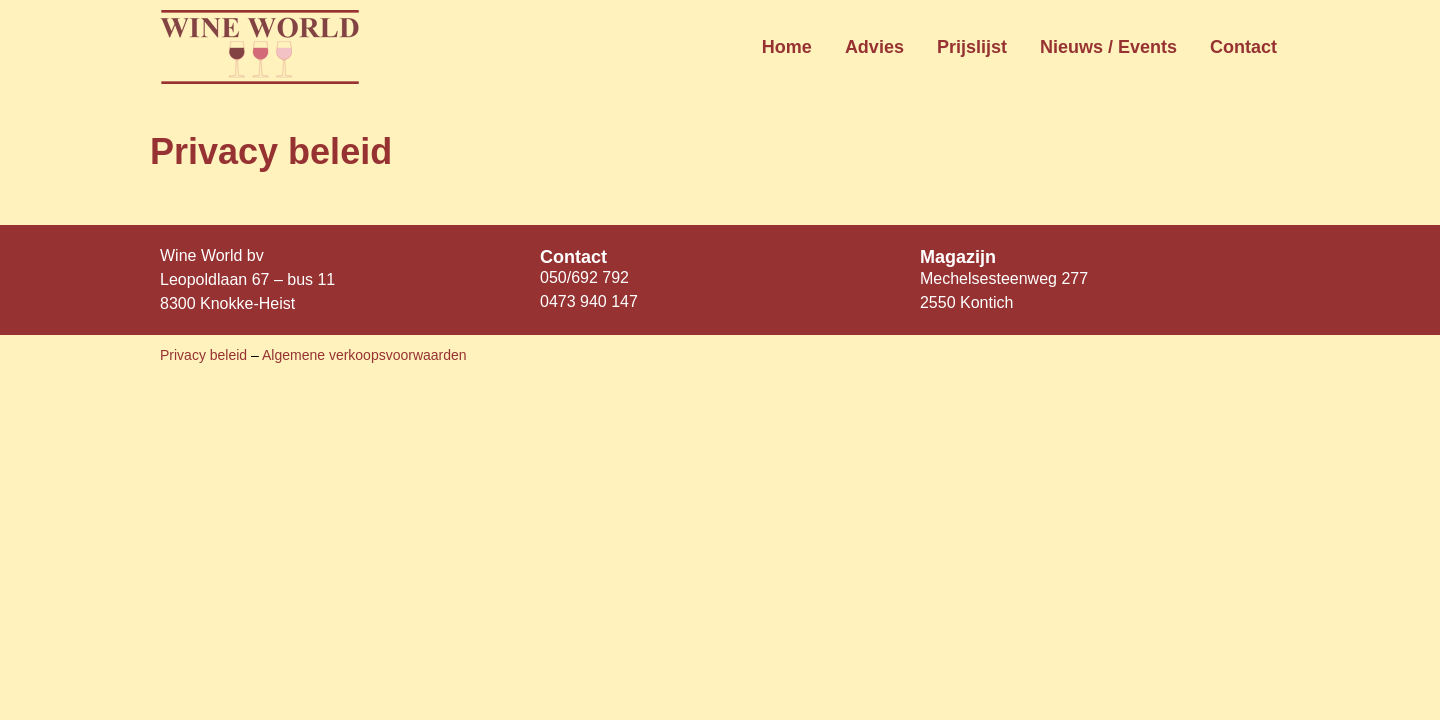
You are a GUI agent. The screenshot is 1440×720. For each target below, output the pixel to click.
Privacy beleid (205, 355)
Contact (1243, 47)
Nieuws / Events (1108, 47)
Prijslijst (972, 47)
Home (787, 47)
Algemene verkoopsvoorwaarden (364, 355)
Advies (874, 47)
